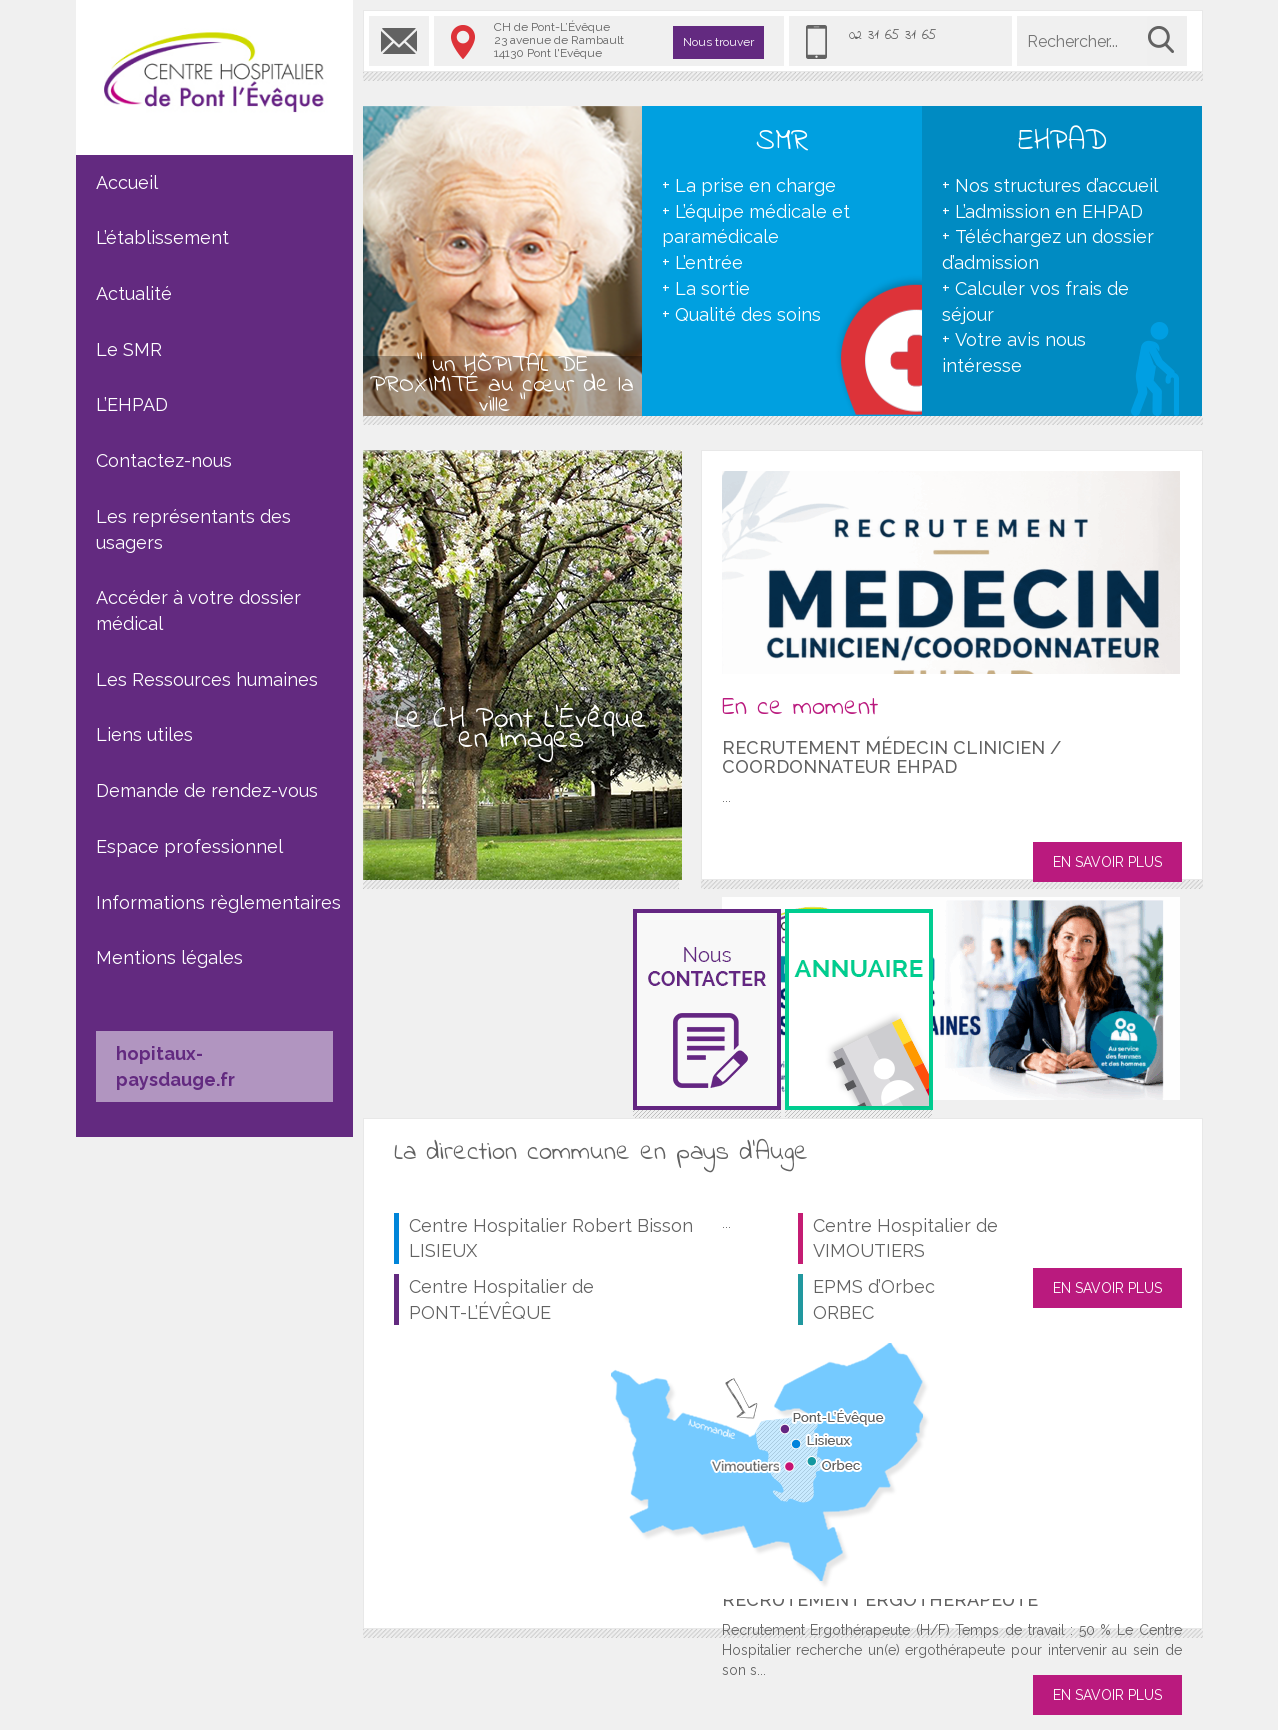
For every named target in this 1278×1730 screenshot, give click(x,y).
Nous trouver (718, 42)
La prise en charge (755, 185)
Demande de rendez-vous (207, 790)
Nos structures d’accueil (1056, 185)
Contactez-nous (164, 460)
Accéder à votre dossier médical (198, 610)
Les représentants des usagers (193, 529)
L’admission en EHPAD (1049, 211)
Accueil (127, 182)
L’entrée (709, 262)
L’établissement (162, 237)
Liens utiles (144, 734)
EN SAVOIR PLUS (1107, 862)
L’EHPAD (132, 404)
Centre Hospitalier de (501, 1299)
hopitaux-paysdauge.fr (175, 1066)
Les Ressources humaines (207, 679)
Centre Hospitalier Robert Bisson (551, 1238)
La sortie (712, 288)
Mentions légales (169, 957)
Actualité (134, 293)
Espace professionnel (189, 846)
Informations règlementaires (218, 902)
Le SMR (129, 349)
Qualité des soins (748, 314)
